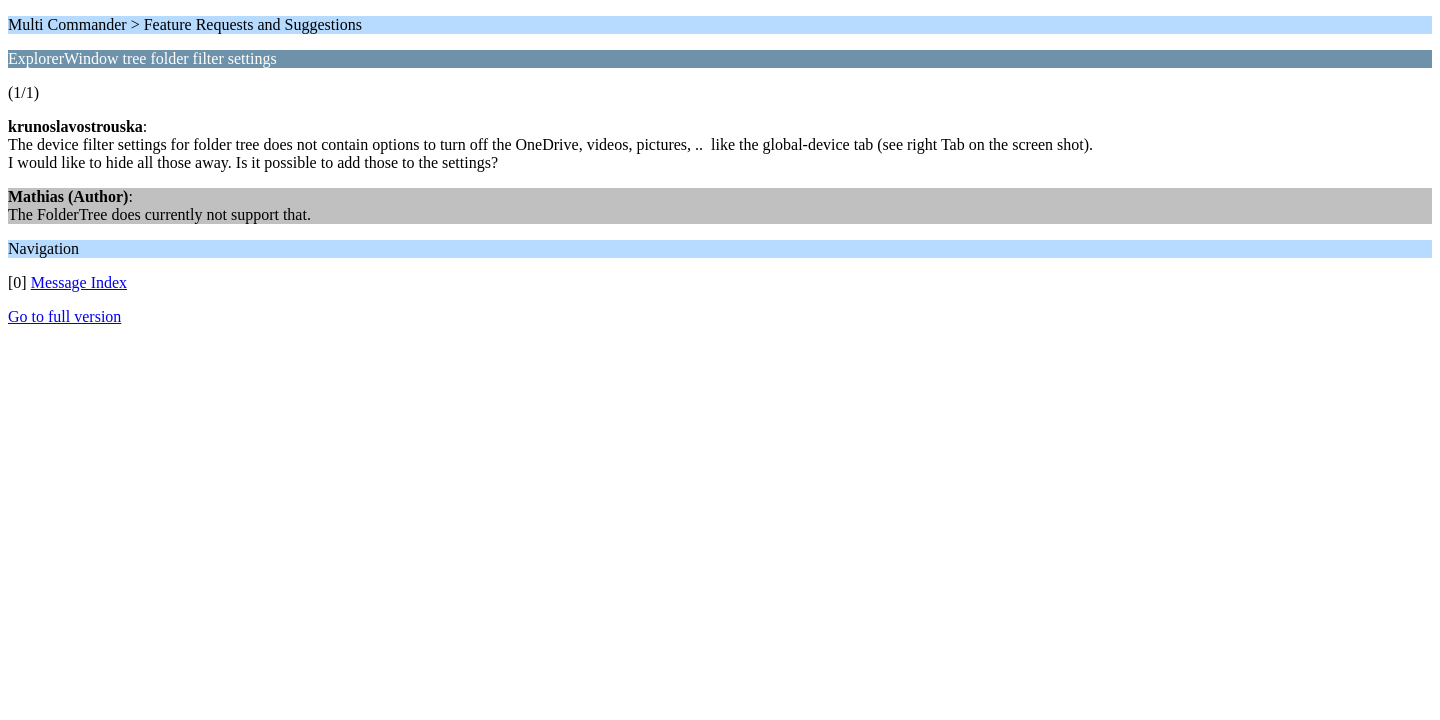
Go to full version (64, 316)
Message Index (79, 282)
